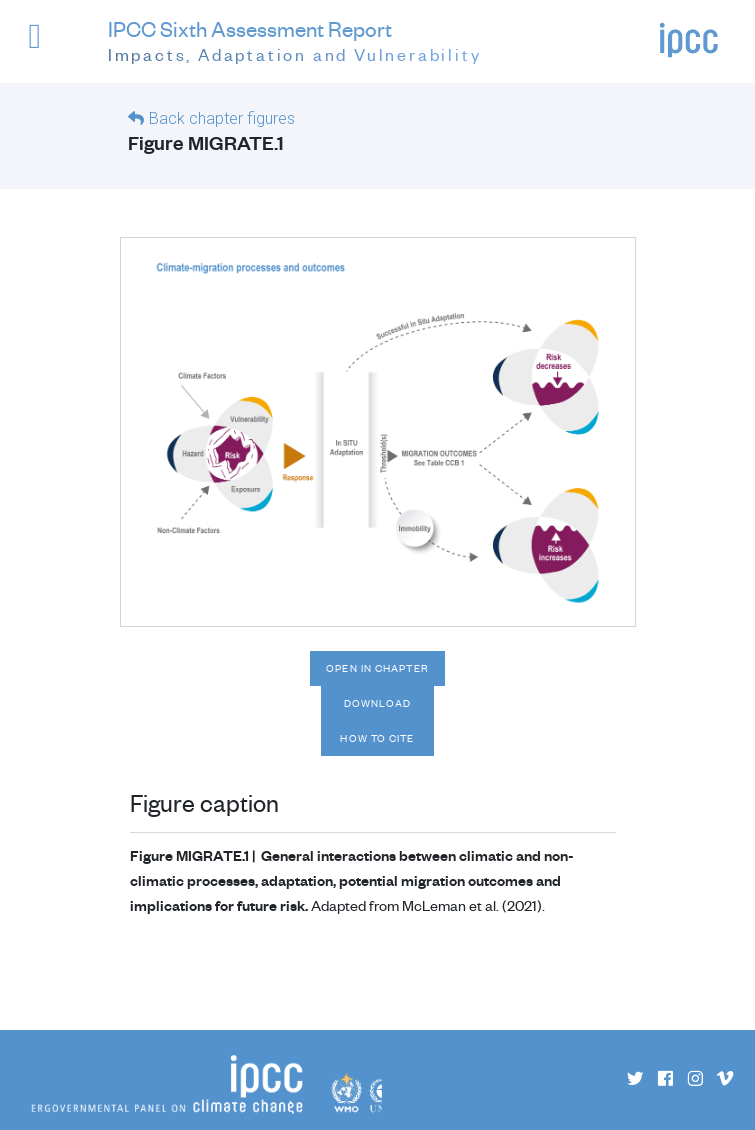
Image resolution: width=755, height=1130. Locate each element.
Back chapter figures (222, 118)
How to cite (377, 738)
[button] (49, 45)
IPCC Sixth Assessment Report (295, 42)
